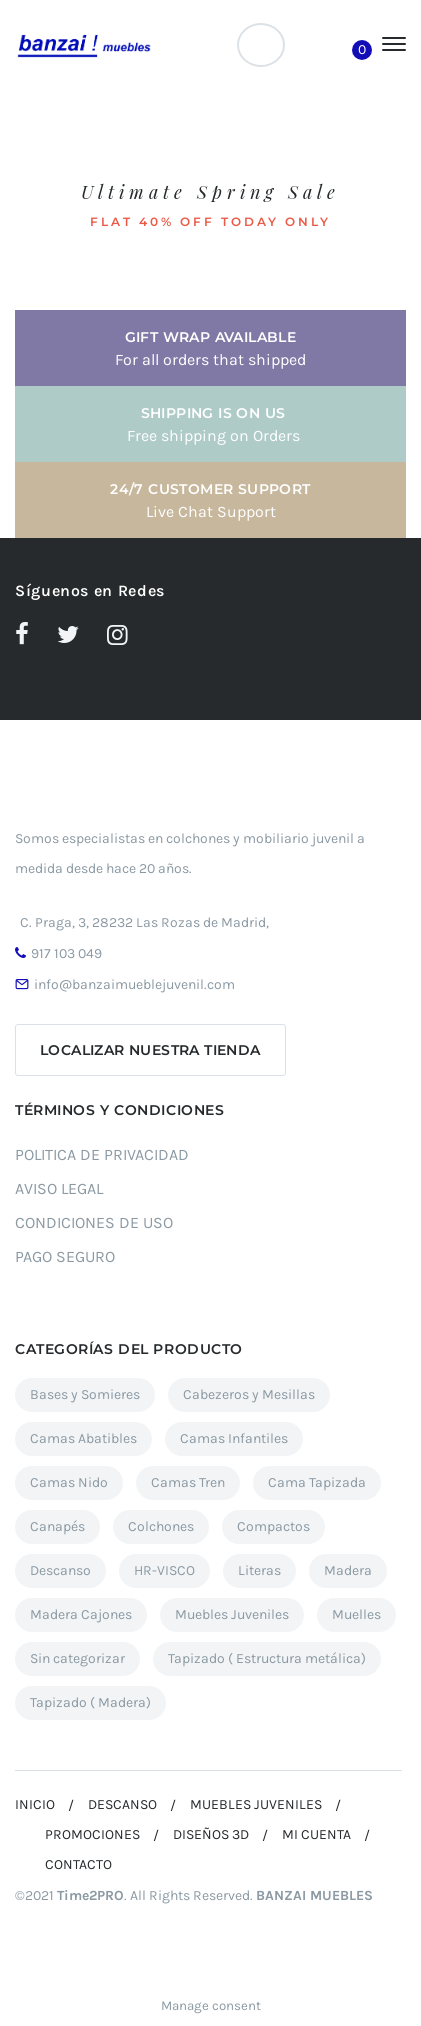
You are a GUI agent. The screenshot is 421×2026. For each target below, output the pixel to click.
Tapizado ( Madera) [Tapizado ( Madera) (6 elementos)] (90, 1702)
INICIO (35, 1804)
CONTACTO (78, 1864)
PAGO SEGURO (65, 1256)
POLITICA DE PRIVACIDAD (102, 1154)
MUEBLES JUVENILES (256, 1804)
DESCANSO (122, 1804)
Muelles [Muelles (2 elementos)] (356, 1614)
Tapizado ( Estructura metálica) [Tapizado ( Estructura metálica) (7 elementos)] (267, 1658)
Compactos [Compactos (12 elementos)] (273, 1526)
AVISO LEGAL (59, 1188)
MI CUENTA (316, 1834)
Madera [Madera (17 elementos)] (348, 1570)
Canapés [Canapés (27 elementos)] (57, 1526)
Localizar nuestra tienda (150, 1050)
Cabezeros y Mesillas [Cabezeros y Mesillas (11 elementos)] (249, 1394)
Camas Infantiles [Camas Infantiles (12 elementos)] (234, 1438)
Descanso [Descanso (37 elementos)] (60, 1570)
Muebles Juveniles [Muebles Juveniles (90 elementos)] (232, 1614)
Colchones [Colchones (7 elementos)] (161, 1526)
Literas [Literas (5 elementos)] (259, 1570)
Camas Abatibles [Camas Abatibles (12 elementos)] (83, 1438)
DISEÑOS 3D (211, 1834)
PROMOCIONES (92, 1834)
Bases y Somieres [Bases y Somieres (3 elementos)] (85, 1394)
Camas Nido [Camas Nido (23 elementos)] (69, 1482)
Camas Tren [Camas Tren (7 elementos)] (188, 1482)
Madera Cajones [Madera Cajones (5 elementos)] (81, 1614)
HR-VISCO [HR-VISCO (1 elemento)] (164, 1570)
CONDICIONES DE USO (94, 1222)
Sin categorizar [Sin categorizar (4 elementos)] (77, 1658)
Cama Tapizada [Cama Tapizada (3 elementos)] (317, 1482)
